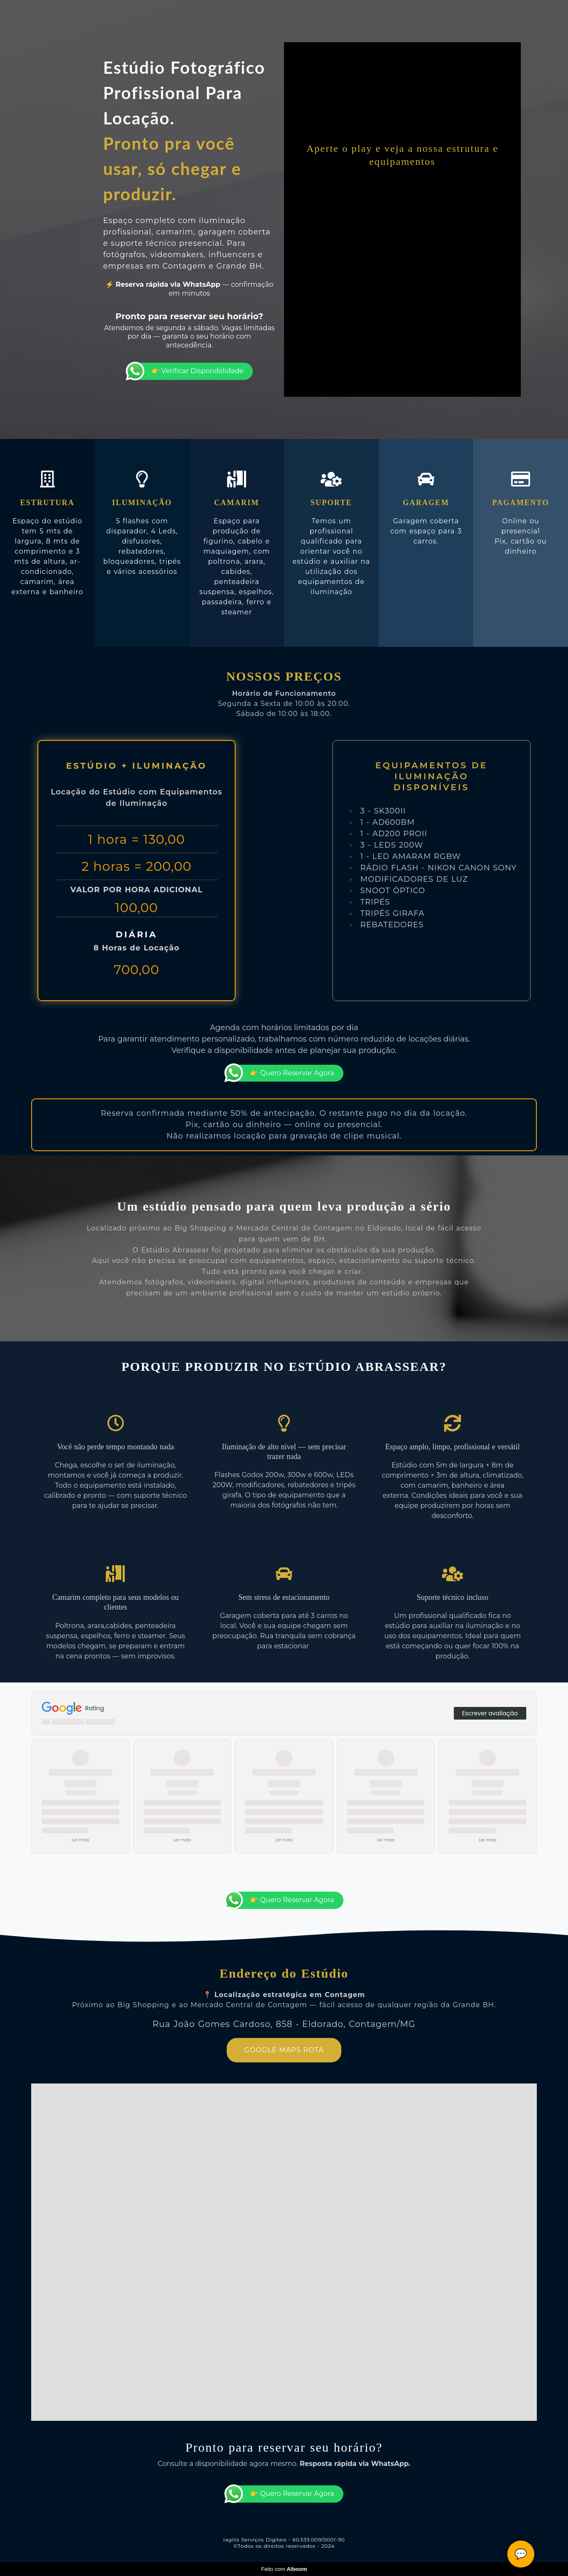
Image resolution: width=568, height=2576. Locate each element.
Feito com (284, 2569)
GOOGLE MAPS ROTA (284, 2050)
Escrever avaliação (490, 1713)
